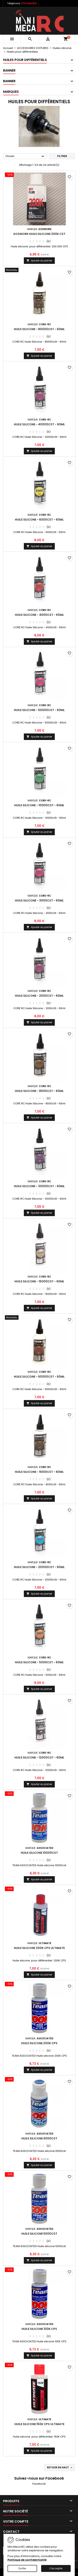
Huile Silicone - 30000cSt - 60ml (39, 1186)
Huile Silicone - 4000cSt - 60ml (39, 615)
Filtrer (62, 156)
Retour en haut (60, 2467)
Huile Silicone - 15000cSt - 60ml (39, 1281)
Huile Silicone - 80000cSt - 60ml (39, 329)
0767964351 (29, 3)
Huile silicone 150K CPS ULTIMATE (39, 2424)
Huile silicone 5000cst (39, 2234)
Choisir (25, 156)
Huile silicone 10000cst (39, 1853)
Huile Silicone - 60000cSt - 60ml (39, 1377)
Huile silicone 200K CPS (39, 2043)
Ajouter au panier (39, 260)
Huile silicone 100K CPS (39, 2329)
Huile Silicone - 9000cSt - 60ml (39, 1472)
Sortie (22, 2568)
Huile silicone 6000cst (39, 2138)
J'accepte (56, 2568)
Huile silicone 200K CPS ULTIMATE (39, 1948)
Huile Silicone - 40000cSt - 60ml (39, 424)
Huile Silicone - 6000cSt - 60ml (39, 520)
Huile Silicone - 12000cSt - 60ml (39, 1757)
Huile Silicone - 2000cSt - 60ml (39, 996)
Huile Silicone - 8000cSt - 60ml (39, 1091)
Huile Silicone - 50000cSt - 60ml (39, 710)
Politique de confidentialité (27, 2560)
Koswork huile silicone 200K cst (39, 234)
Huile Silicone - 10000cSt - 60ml (39, 805)
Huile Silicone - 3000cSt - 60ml (39, 900)
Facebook (39, 2484)
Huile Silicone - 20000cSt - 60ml (39, 1567)
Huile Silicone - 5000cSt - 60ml (39, 1662)
